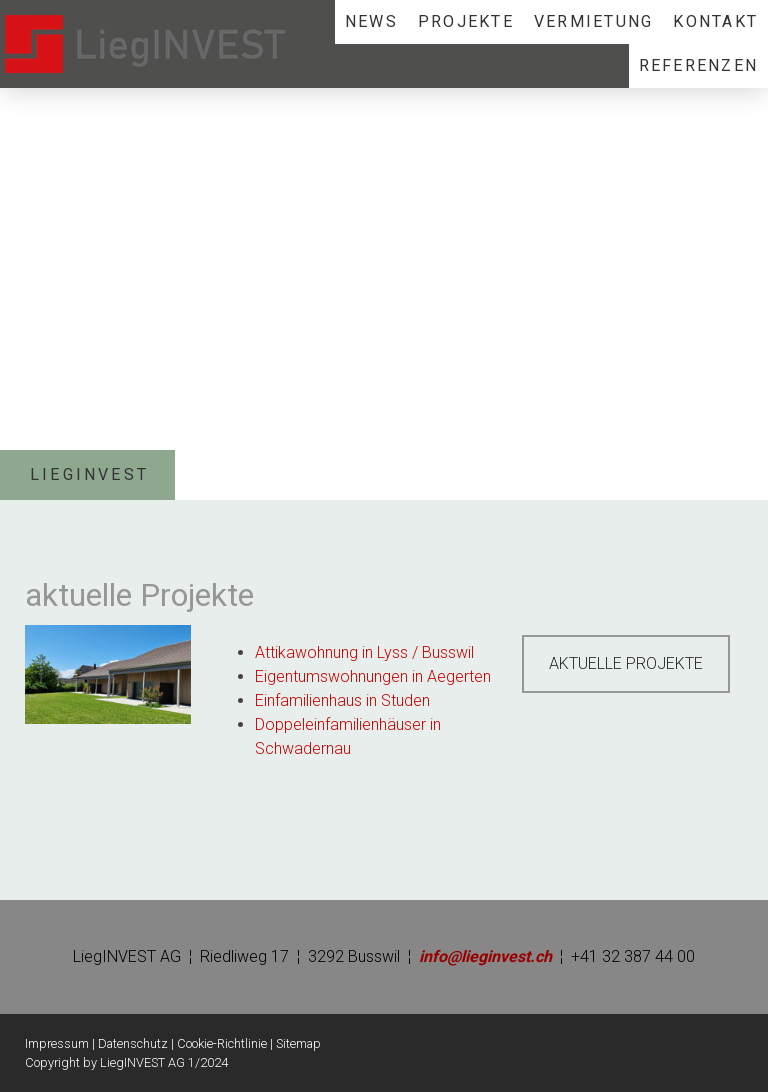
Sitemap (298, 1043)
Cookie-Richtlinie (222, 1043)
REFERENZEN (698, 65)
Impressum (57, 1043)
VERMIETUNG (593, 21)
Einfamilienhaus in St (325, 700)
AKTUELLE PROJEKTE (626, 663)
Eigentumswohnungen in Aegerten (373, 676)
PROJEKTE (466, 21)
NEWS (371, 21)
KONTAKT (715, 21)
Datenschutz (133, 1043)
